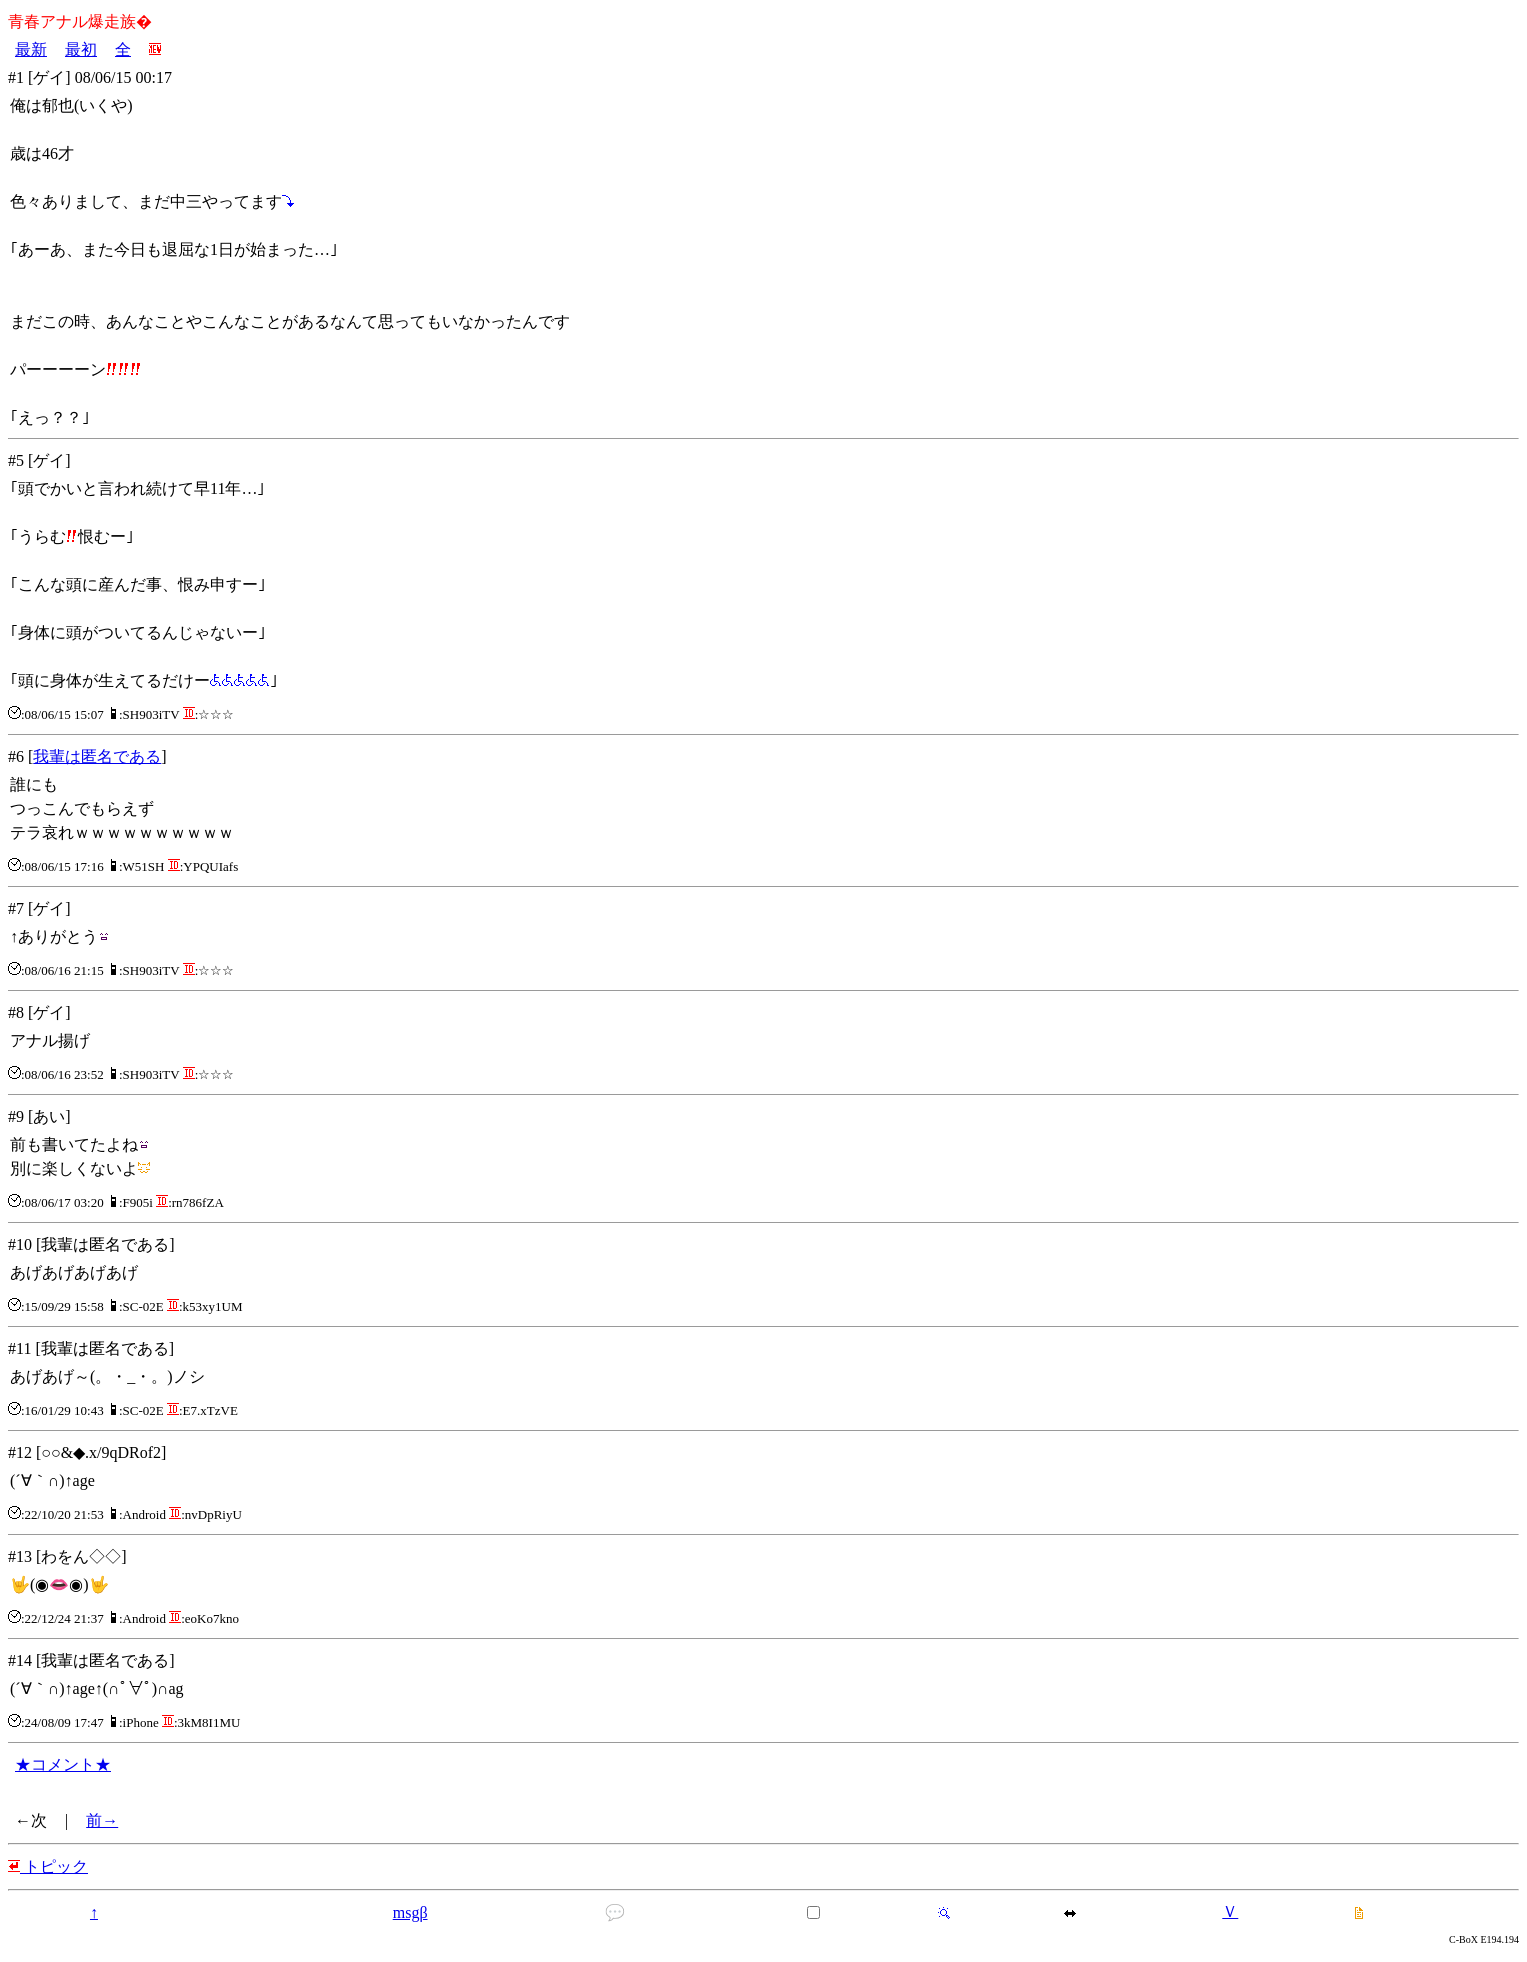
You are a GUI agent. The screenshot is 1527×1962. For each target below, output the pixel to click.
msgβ (410, 1912)
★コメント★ (63, 1764)
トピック (48, 1866)
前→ (102, 1820)
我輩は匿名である (97, 756)
